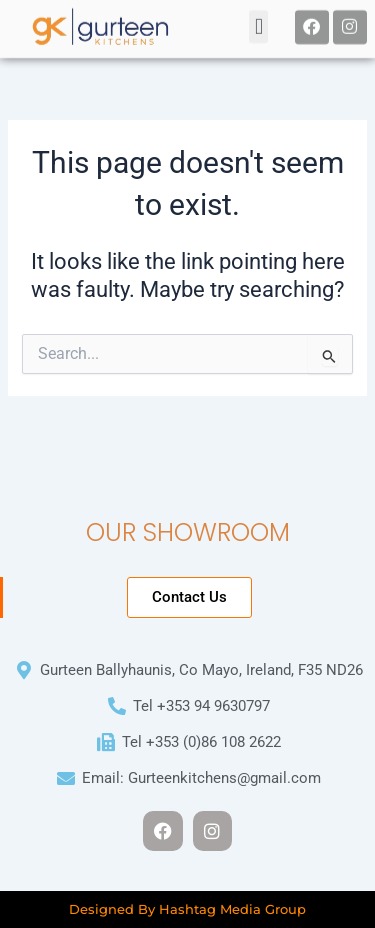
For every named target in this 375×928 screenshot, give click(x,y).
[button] (258, 24)
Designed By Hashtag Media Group (187, 909)
